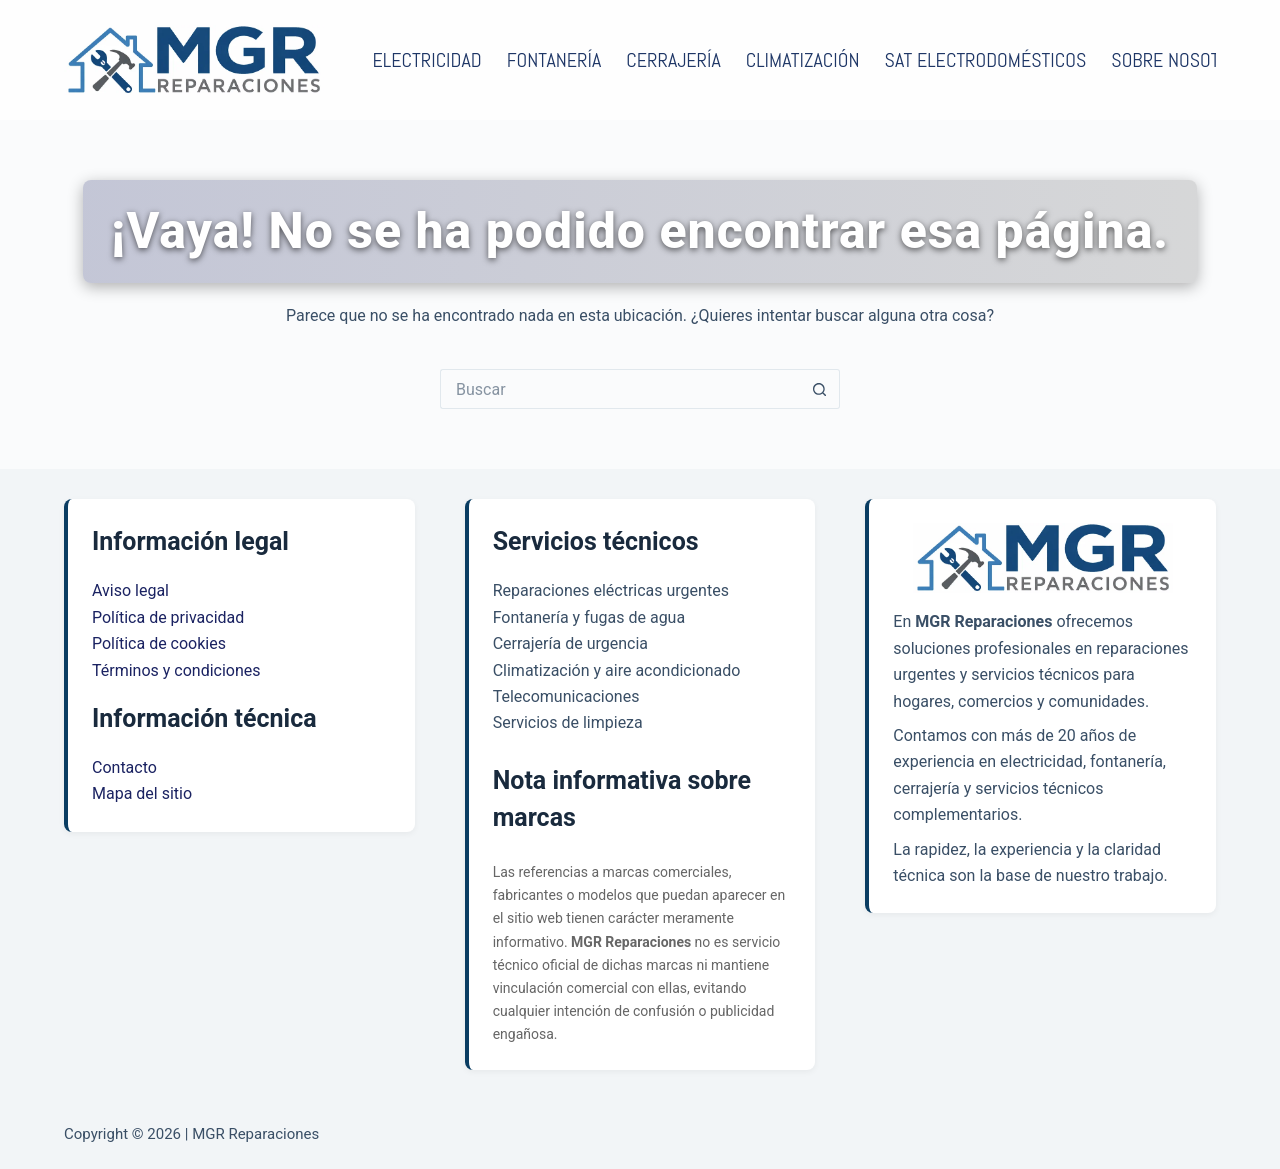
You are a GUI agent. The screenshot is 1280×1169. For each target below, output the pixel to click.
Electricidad (427, 60)
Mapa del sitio (142, 793)
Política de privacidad (168, 617)
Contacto (124, 767)
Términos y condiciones (176, 670)
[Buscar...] (620, 389)
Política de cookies (159, 643)
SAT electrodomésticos (986, 60)
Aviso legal (130, 590)
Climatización (803, 60)
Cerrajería (673, 60)
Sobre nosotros (1191, 60)
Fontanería (554, 60)
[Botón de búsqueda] (820, 389)
